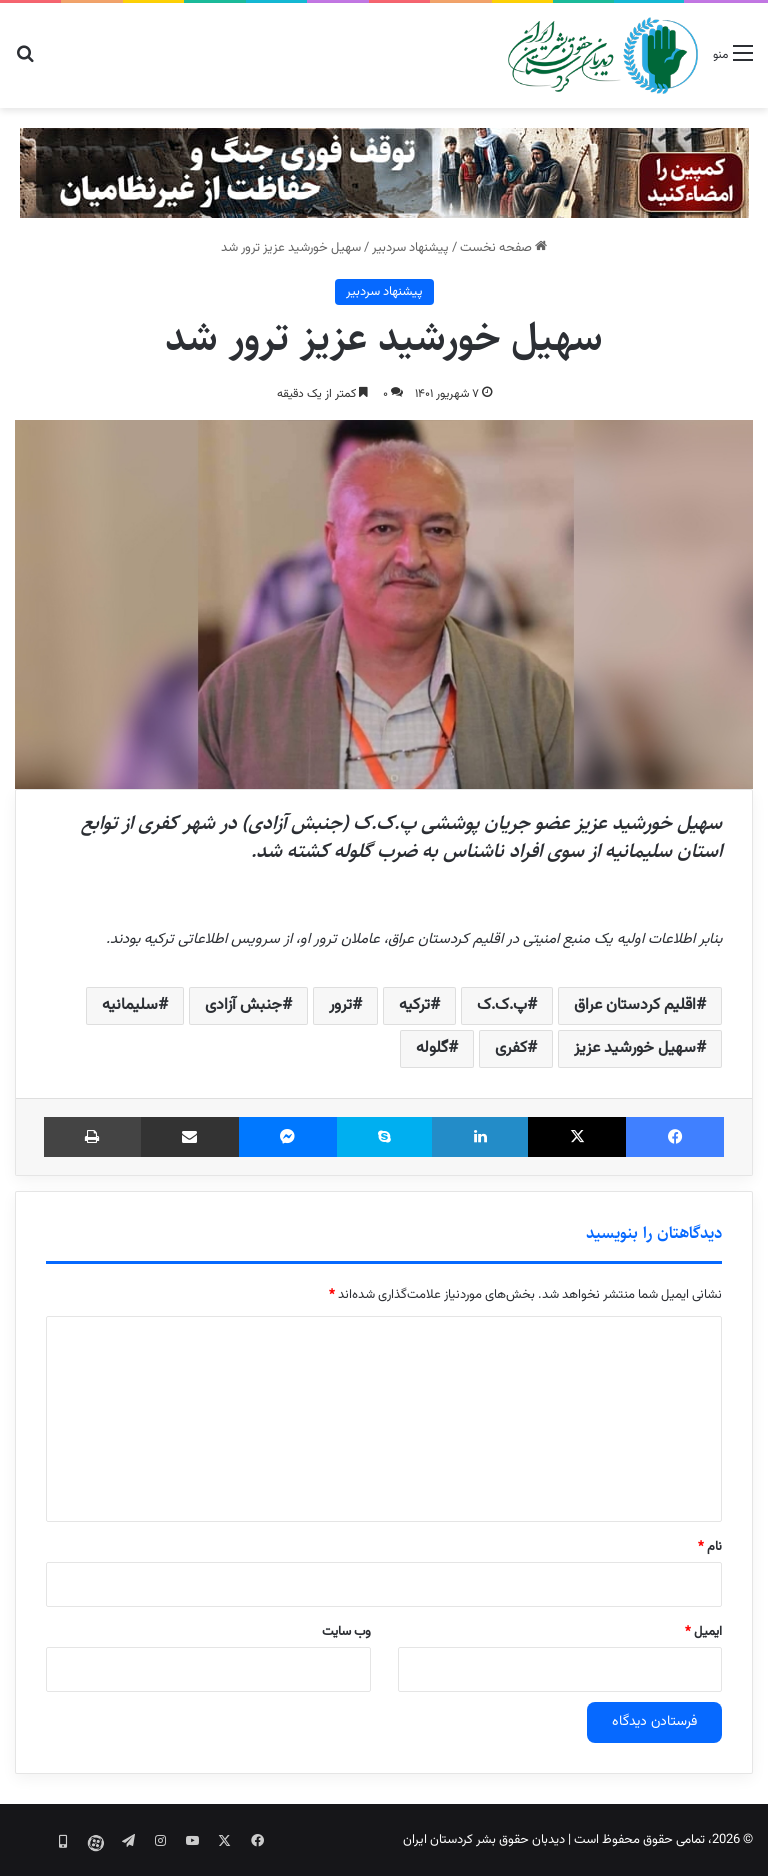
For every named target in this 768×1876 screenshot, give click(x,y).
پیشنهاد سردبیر (410, 248)
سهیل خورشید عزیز (635, 1048)
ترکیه (414, 1005)
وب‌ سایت (346, 1632)
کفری (511, 1048)
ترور (340, 1005)
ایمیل (703, 1632)
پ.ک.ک (502, 1005)
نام (710, 1547)
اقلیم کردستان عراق (635, 1005)
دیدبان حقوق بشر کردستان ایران (484, 1840)
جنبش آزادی (243, 1005)
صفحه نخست (503, 248)
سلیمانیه (130, 1005)
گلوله (432, 1048)
